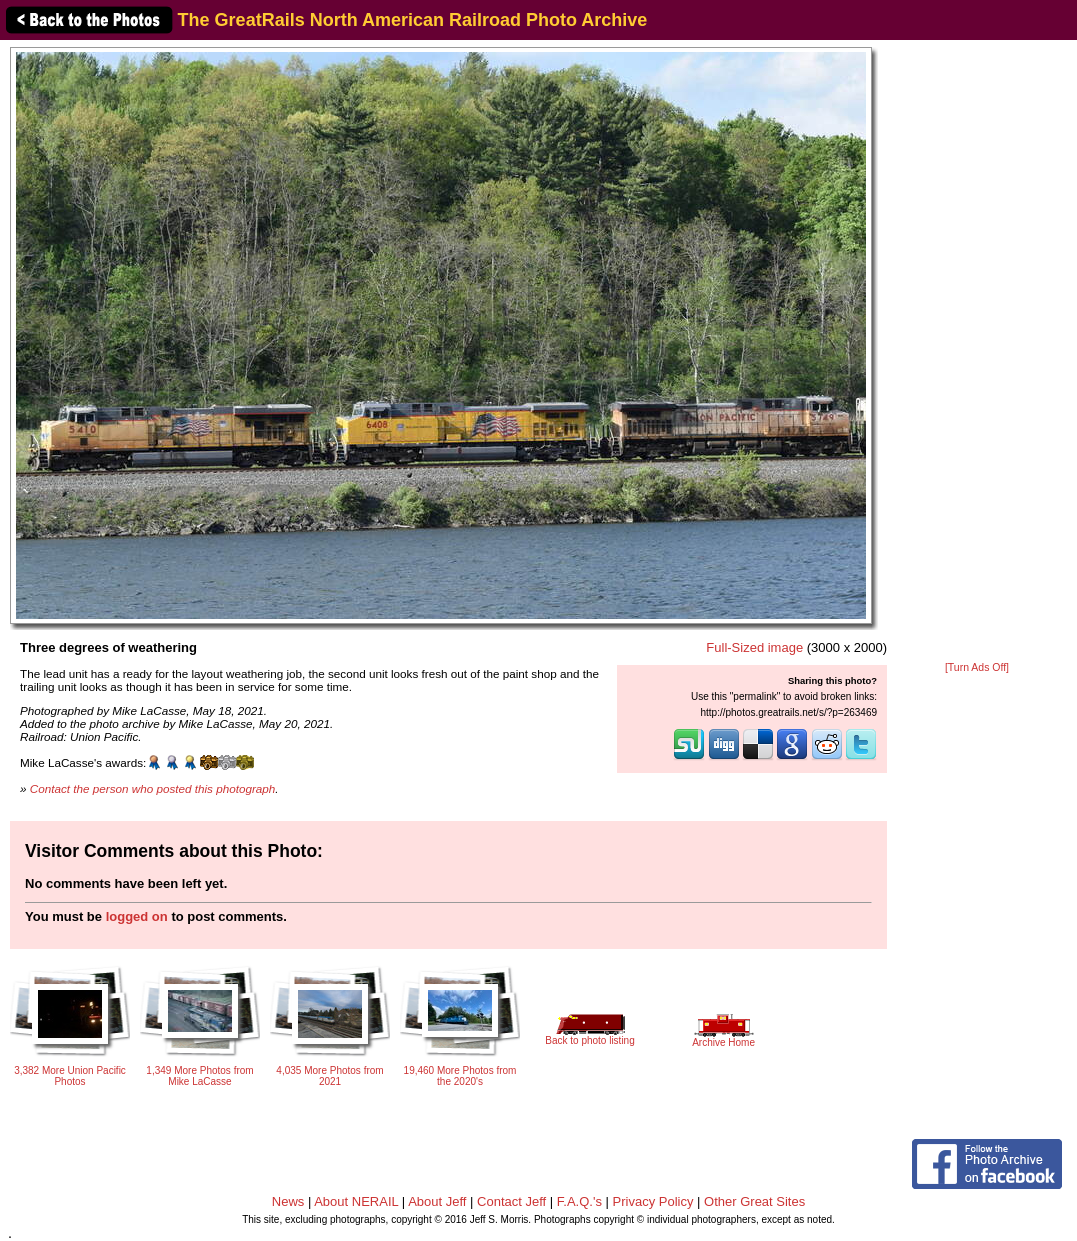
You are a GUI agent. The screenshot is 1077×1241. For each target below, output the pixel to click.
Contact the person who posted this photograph (153, 788)
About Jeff (437, 1201)
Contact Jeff (511, 1201)
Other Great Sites (754, 1201)
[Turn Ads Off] (977, 667)
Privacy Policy (653, 1201)
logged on (137, 916)
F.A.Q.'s (579, 1201)
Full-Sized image (754, 647)
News (288, 1201)
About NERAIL (356, 1201)
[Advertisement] (977, 352)
